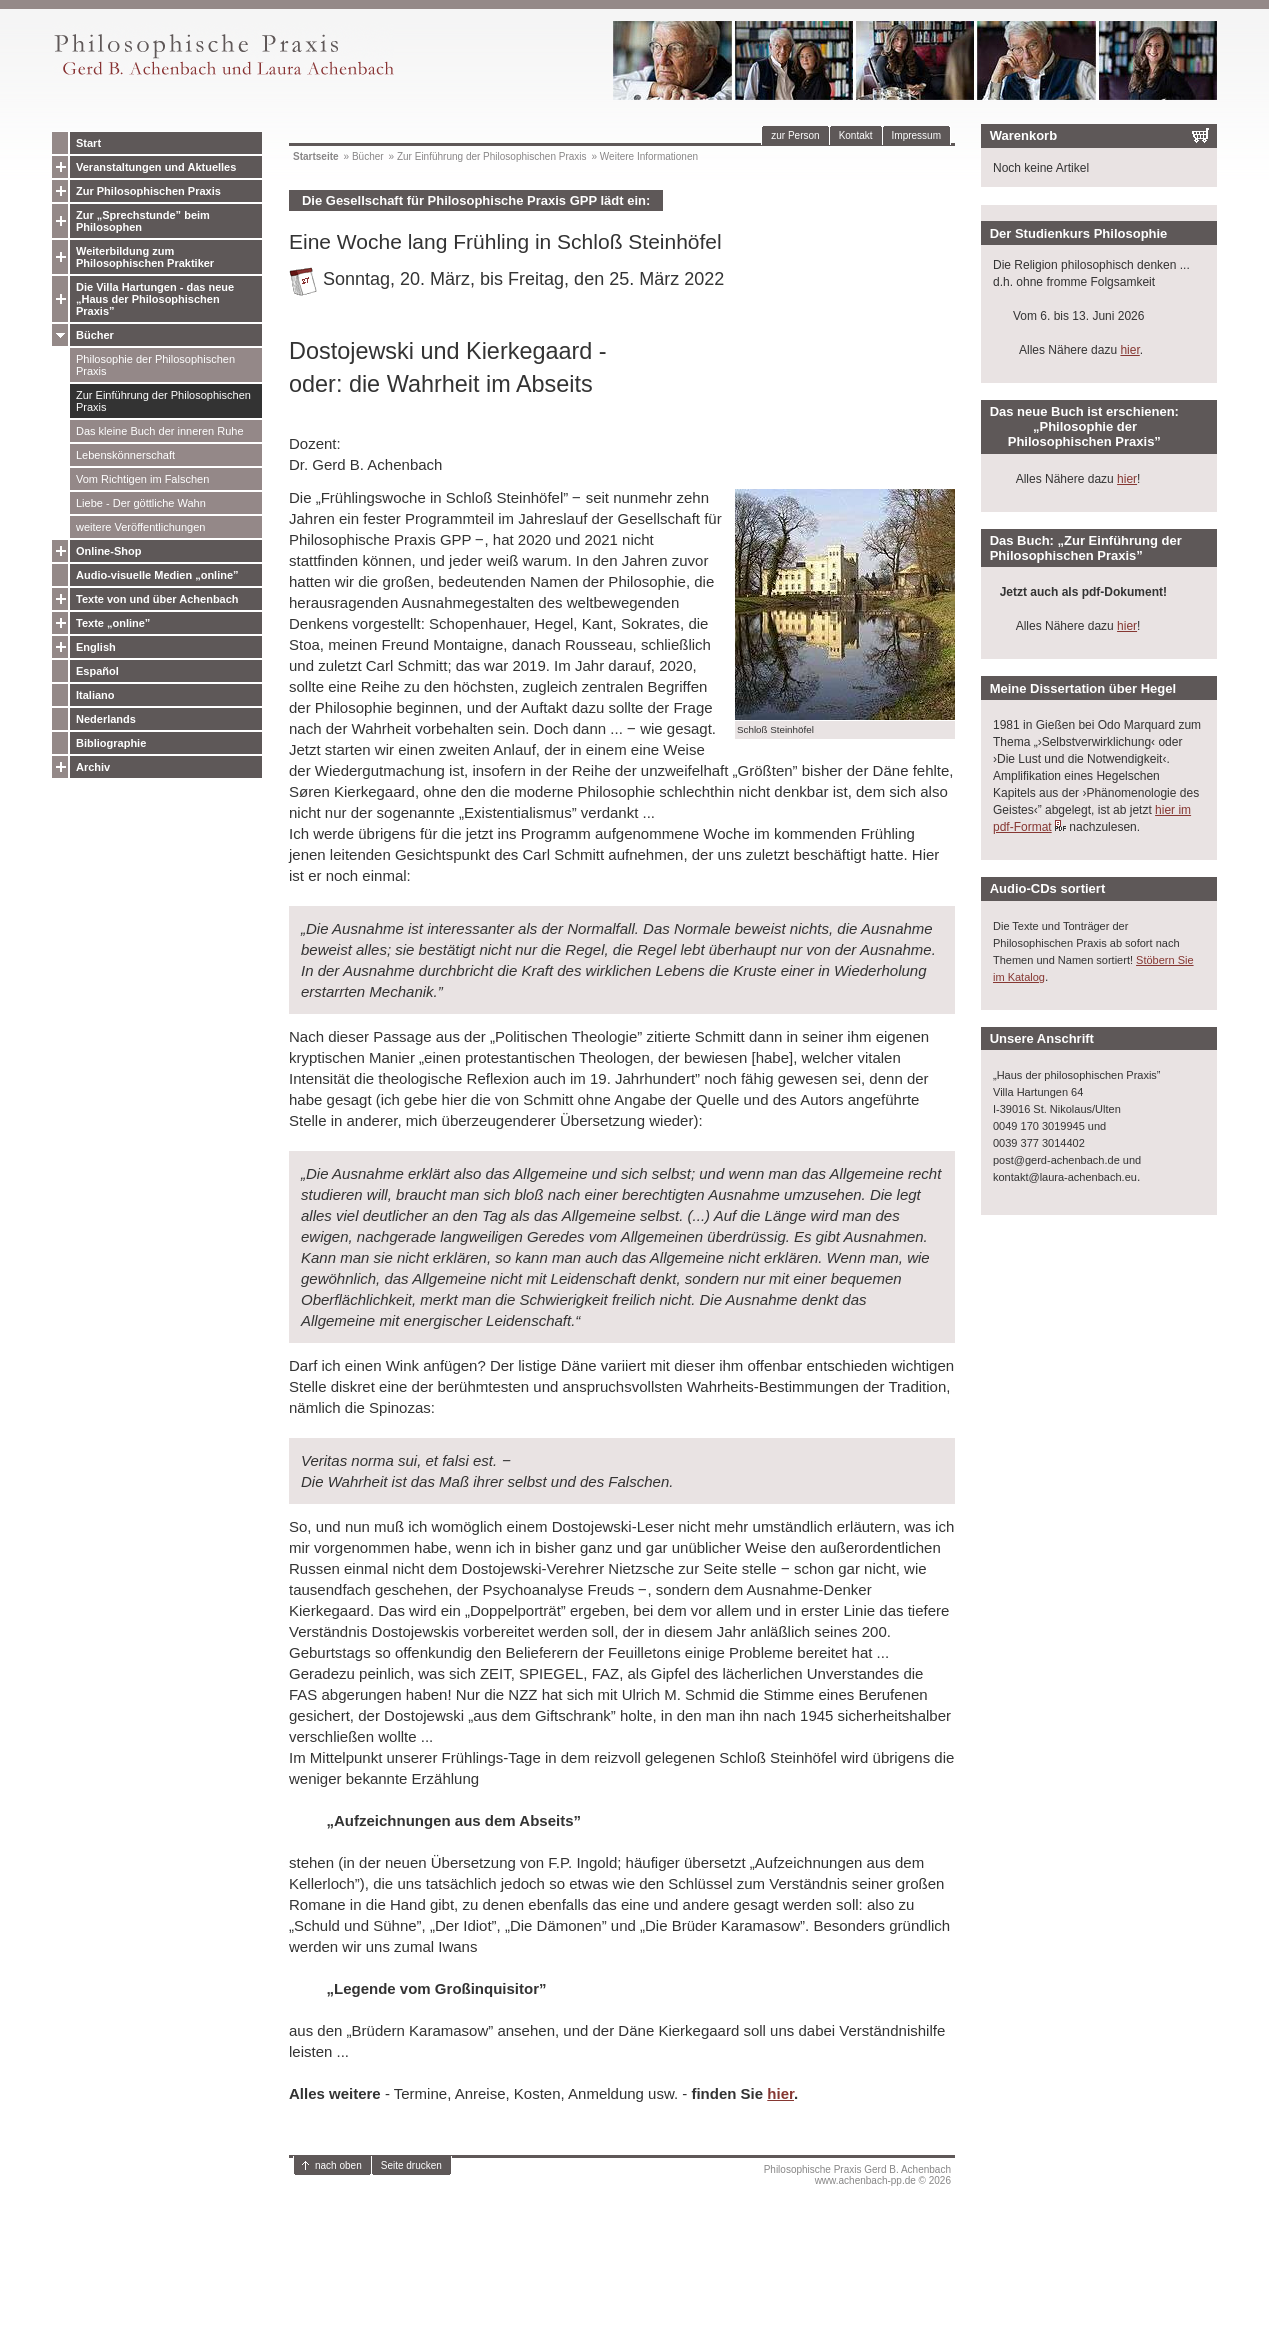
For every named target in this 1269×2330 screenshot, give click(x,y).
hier (780, 2093)
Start (88, 143)
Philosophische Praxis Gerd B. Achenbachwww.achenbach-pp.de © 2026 (857, 2175)
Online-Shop (108, 551)
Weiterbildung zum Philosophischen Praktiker (145, 257)
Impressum (916, 135)
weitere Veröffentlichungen (140, 527)
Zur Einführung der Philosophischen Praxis (163, 401)
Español (97, 671)
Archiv (93, 767)
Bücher (95, 335)
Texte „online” (113, 623)
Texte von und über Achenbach (157, 599)
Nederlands (106, 719)
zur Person (795, 135)
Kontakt (856, 135)
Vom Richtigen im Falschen (142, 479)
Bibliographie (111, 743)
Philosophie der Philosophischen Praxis (155, 365)
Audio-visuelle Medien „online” (157, 575)
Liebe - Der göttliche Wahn (141, 503)
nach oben (338, 2165)
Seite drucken (411, 2165)
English (96, 647)
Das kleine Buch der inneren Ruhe (160, 431)
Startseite (316, 156)
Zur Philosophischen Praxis (148, 191)
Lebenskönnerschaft (125, 455)
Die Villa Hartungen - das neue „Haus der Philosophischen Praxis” (155, 299)
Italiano (95, 695)
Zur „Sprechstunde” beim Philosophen (143, 221)
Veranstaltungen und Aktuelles (156, 167)
